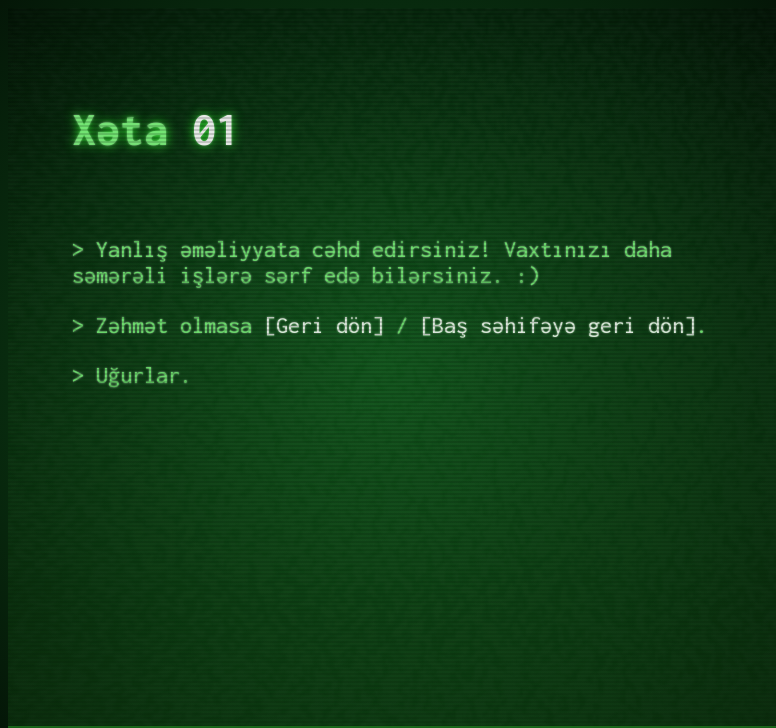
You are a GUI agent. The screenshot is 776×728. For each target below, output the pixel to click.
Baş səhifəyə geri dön (558, 325)
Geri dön (324, 325)
